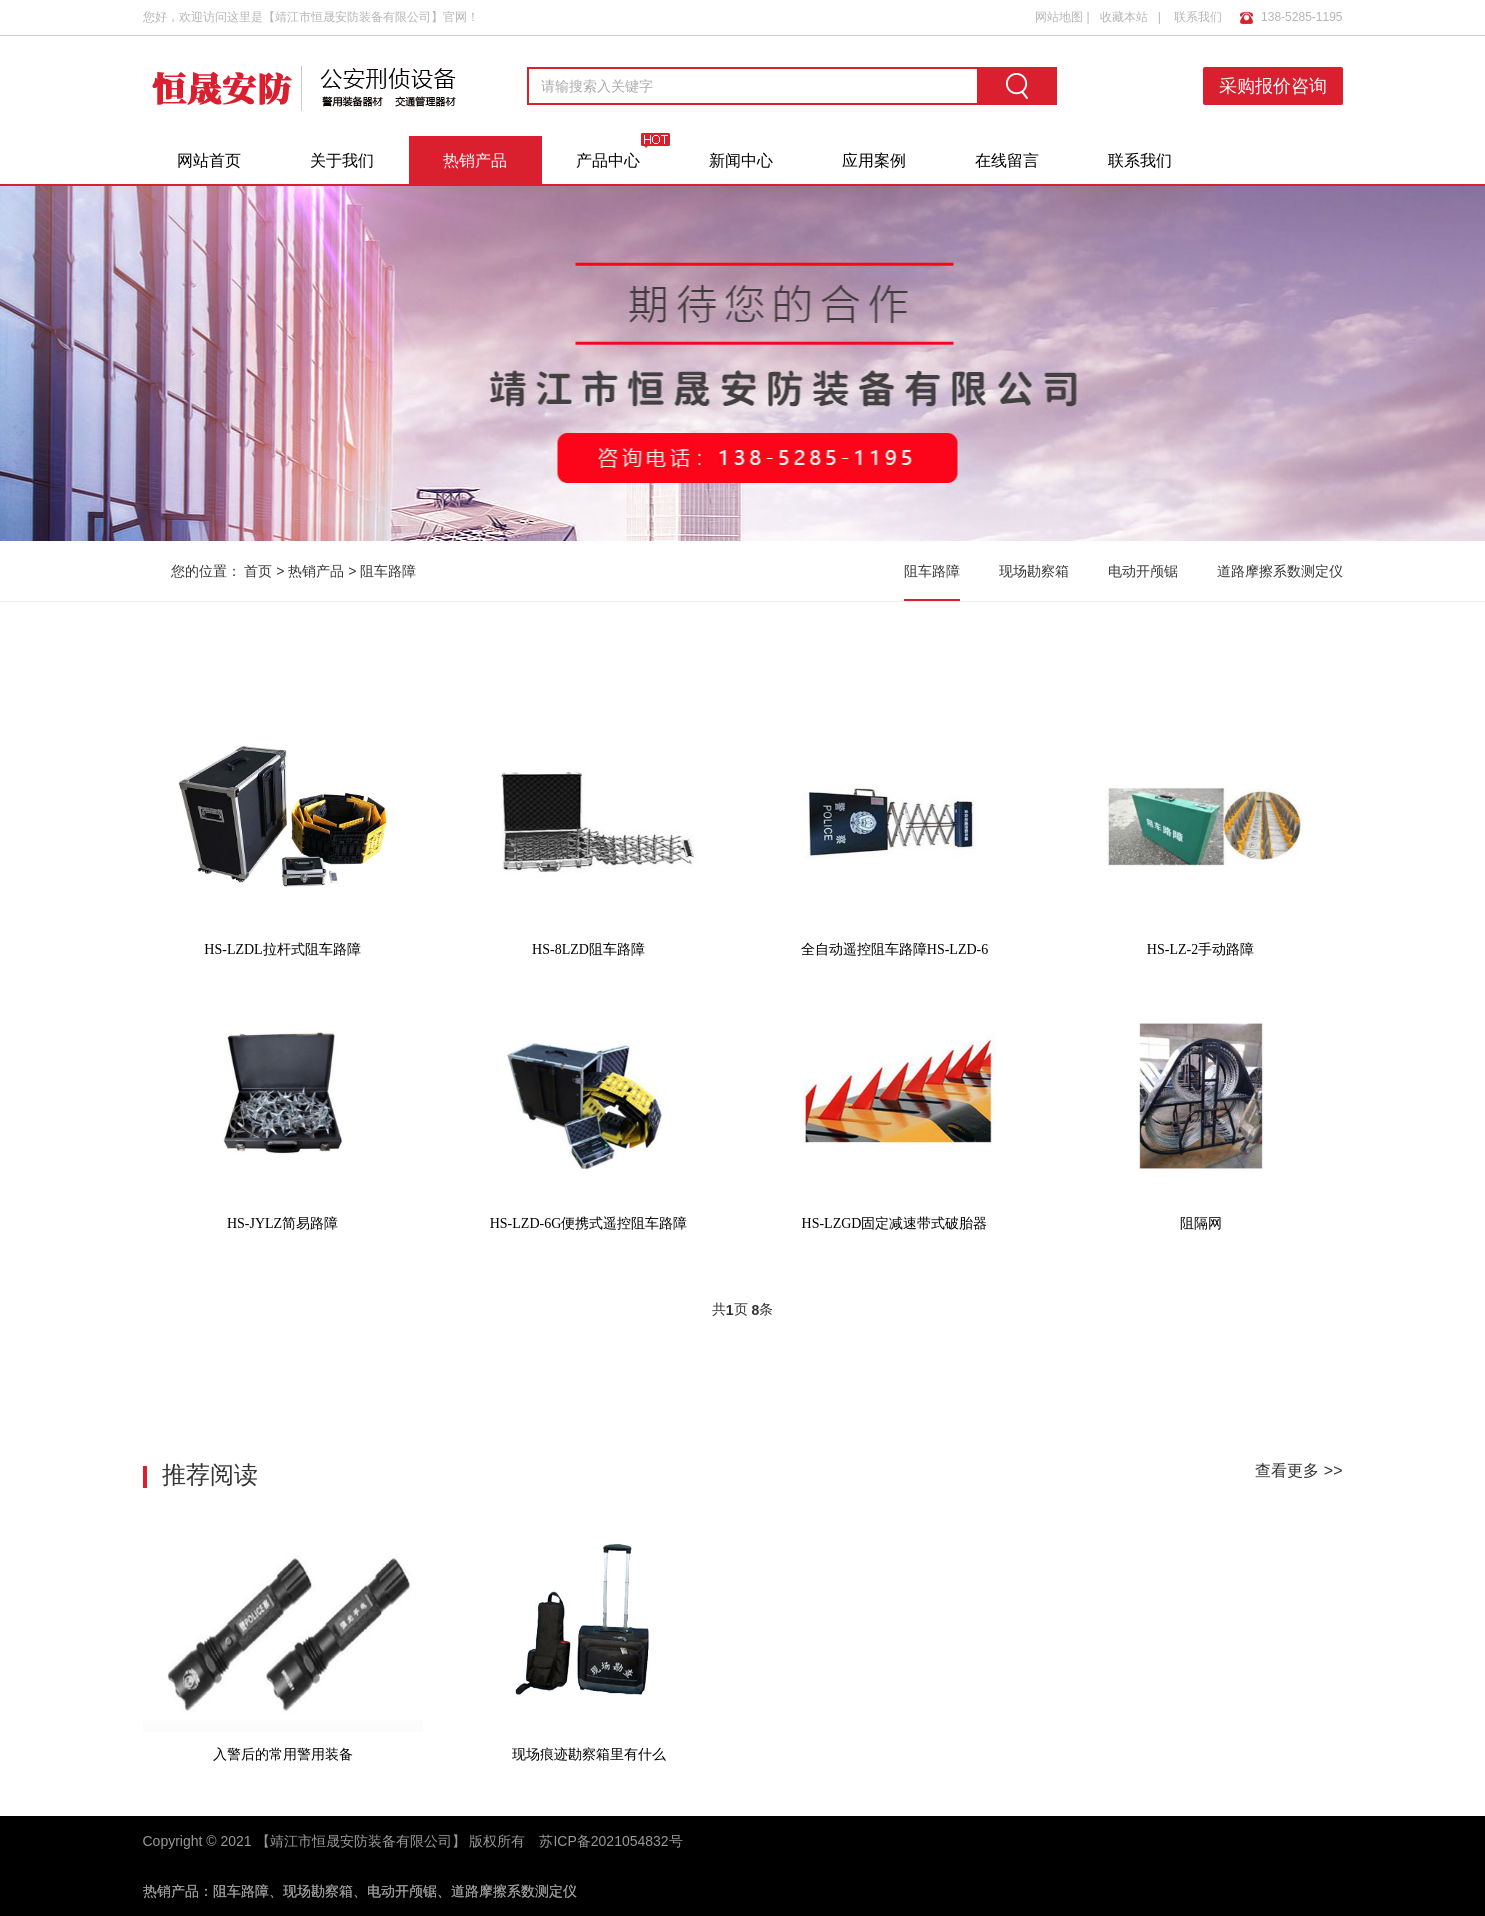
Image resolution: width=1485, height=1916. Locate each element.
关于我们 (342, 160)
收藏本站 (1124, 17)
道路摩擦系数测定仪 (1280, 571)
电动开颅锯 (1143, 571)
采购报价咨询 (1273, 86)
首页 (258, 571)
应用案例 (874, 160)
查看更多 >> (1298, 1470)
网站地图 (1059, 17)
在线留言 (1007, 160)
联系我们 (1198, 17)
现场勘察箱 (1034, 571)
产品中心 (608, 160)
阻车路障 (388, 571)
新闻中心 (741, 160)
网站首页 (209, 160)
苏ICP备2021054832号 (610, 1841)
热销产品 (475, 160)
